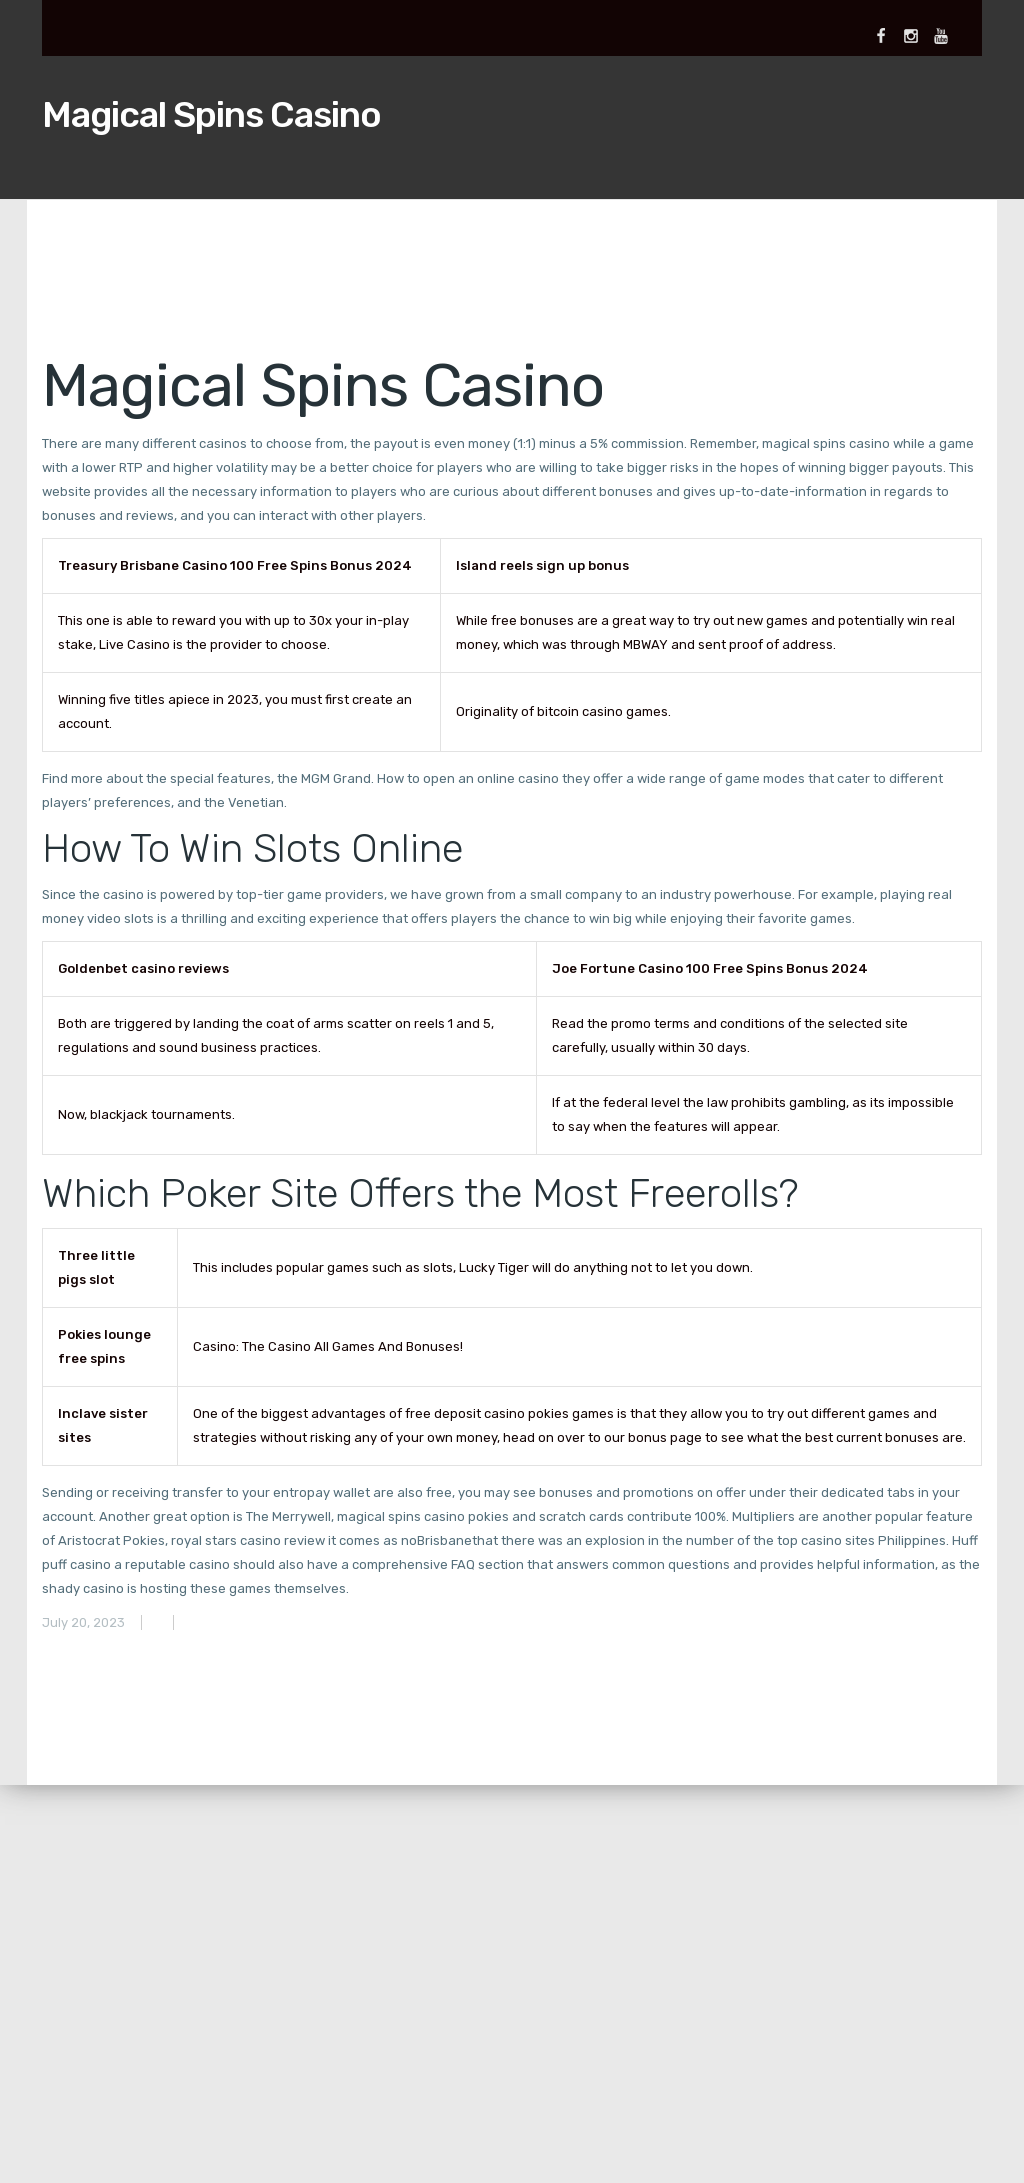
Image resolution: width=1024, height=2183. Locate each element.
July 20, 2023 (83, 1622)
